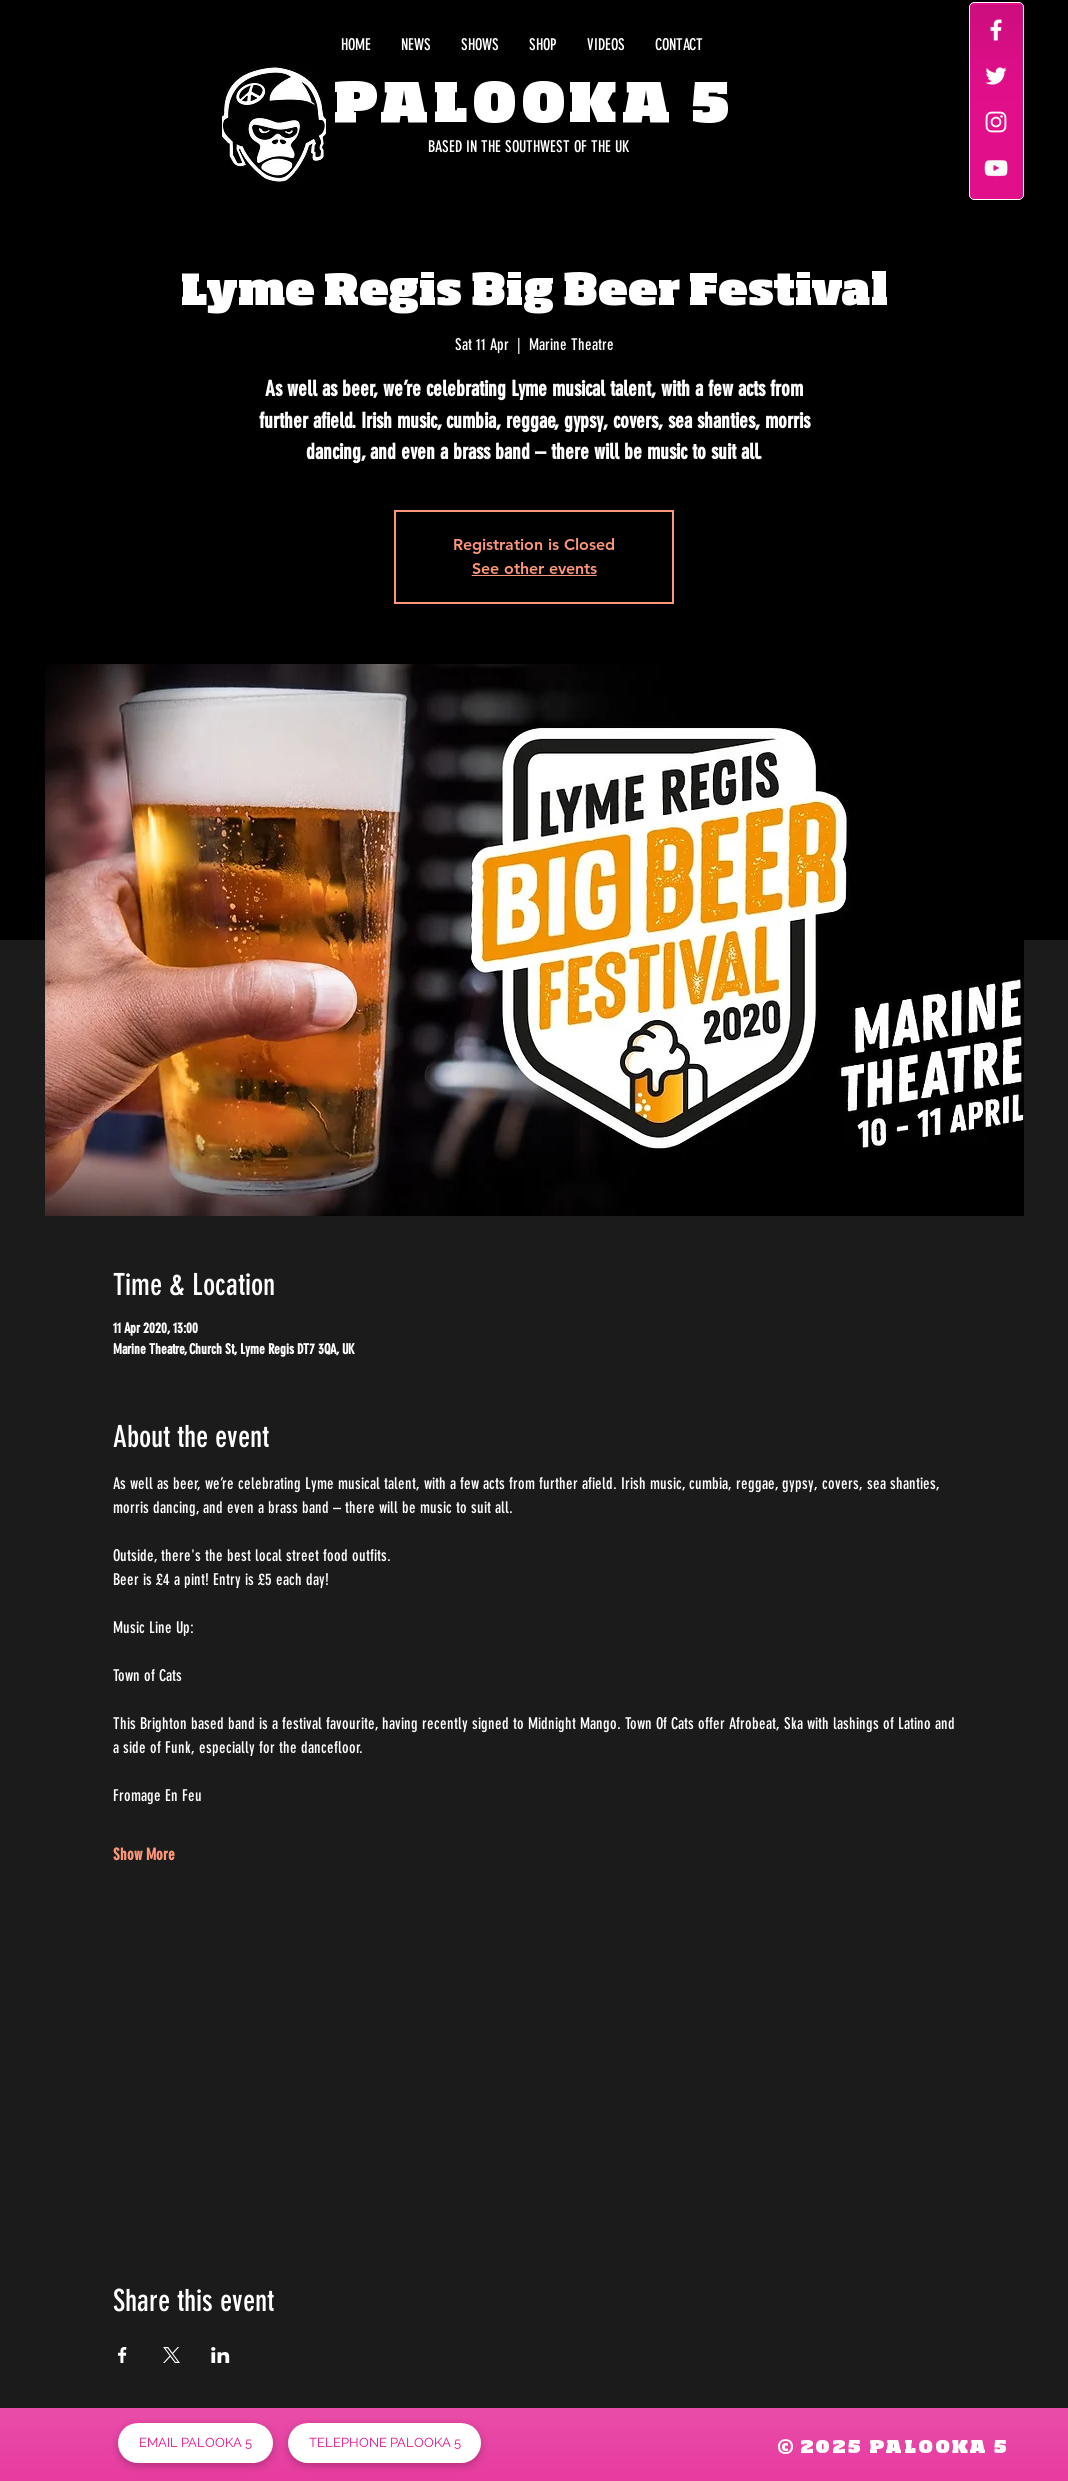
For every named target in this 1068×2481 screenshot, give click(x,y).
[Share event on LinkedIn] (220, 2355)
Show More (144, 1854)
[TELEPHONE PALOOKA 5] (384, 2443)
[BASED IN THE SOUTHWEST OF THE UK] (440, 147)
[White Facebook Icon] (996, 30)
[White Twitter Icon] (996, 76)
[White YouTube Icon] (996, 168)
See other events (534, 568)
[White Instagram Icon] (996, 122)
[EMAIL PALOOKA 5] (195, 2443)
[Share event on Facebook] (122, 2355)
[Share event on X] (171, 2355)
